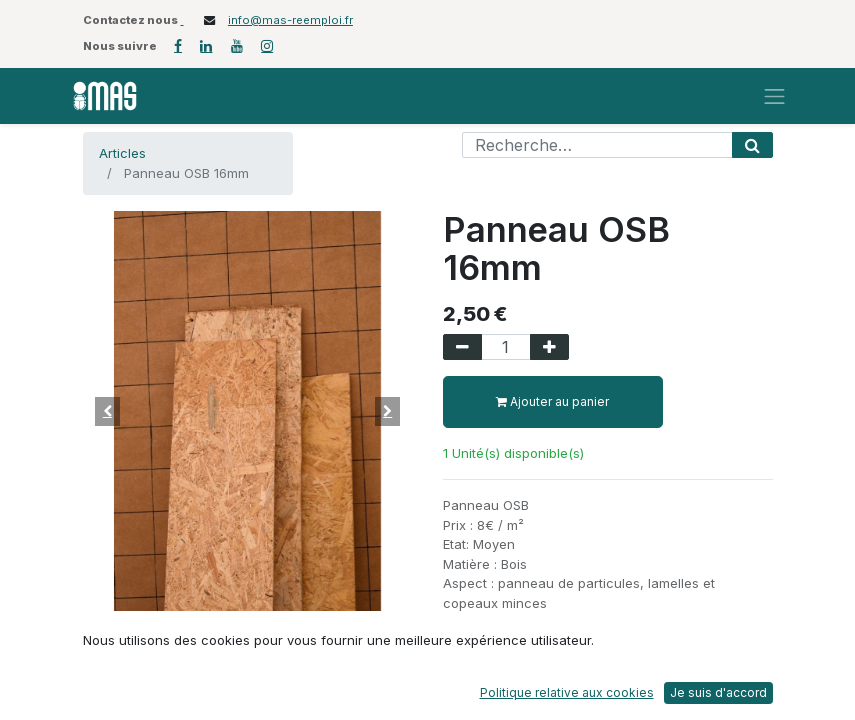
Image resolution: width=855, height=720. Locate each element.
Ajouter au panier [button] (552, 401)
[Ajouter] (549, 347)
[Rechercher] (752, 145)
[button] (108, 411)
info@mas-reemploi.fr (290, 20)
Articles (122, 153)
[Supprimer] (462, 347)
